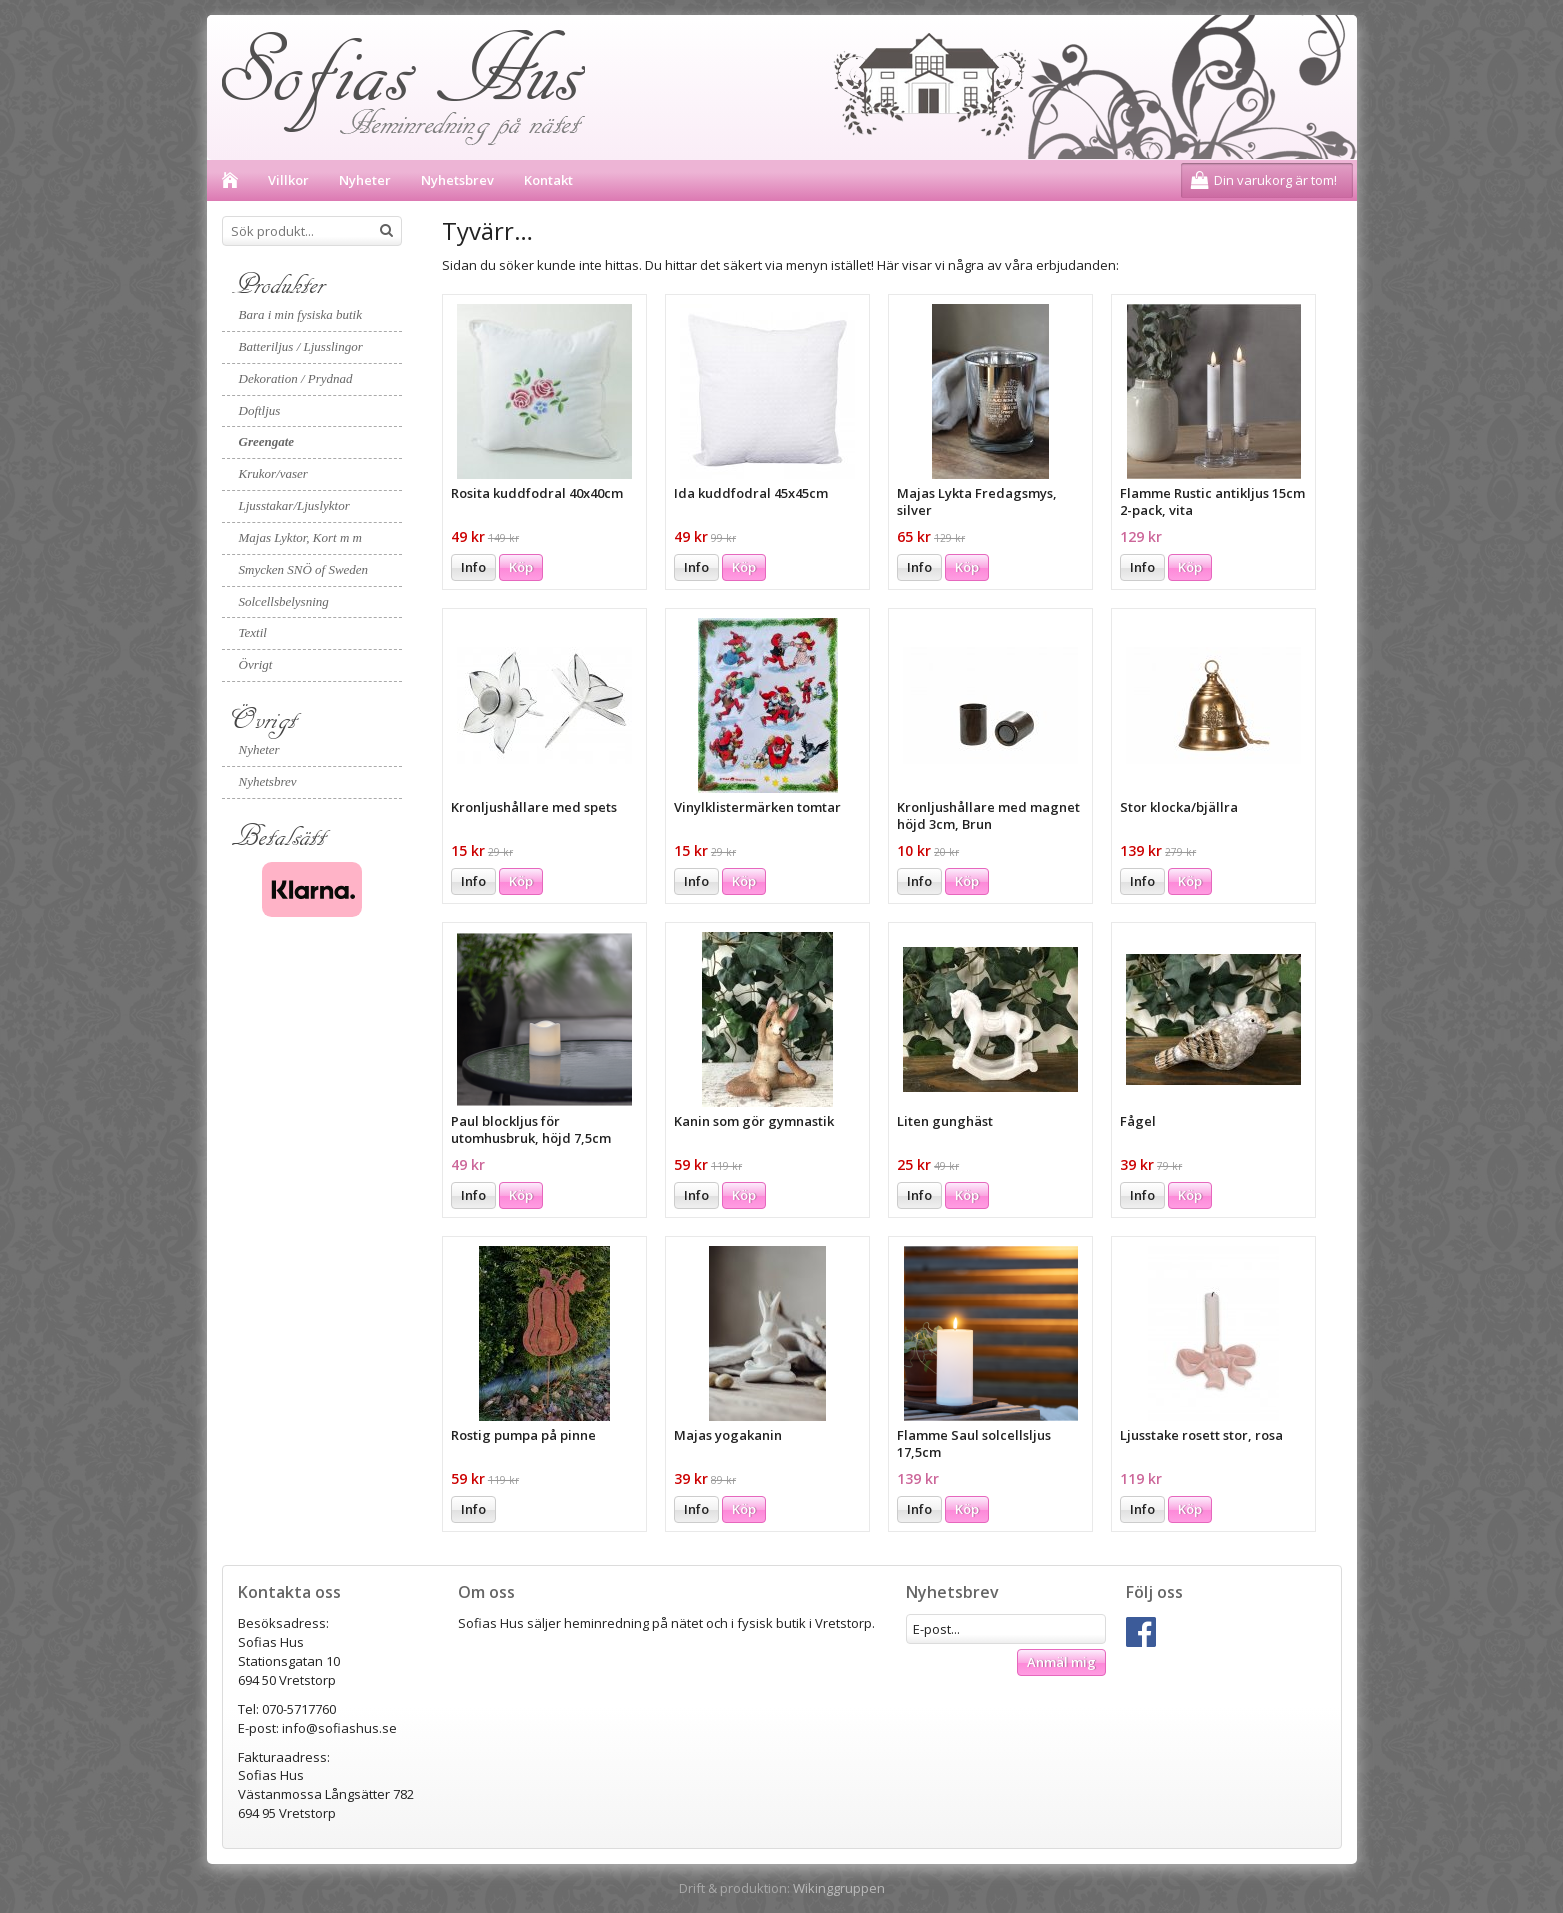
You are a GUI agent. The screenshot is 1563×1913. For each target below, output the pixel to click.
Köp (521, 567)
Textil (253, 632)
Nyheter (365, 180)
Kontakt (548, 180)
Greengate (267, 441)
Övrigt (256, 664)
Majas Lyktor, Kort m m (300, 537)
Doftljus (260, 410)
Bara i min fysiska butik (301, 314)
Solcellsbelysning (284, 601)
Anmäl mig (1061, 1662)
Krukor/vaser (273, 473)
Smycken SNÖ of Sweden (304, 569)
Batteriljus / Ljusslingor (301, 346)
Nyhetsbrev (457, 180)
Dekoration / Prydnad (296, 378)
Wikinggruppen (839, 1888)
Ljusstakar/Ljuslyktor (294, 505)
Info (473, 567)
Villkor (288, 180)
